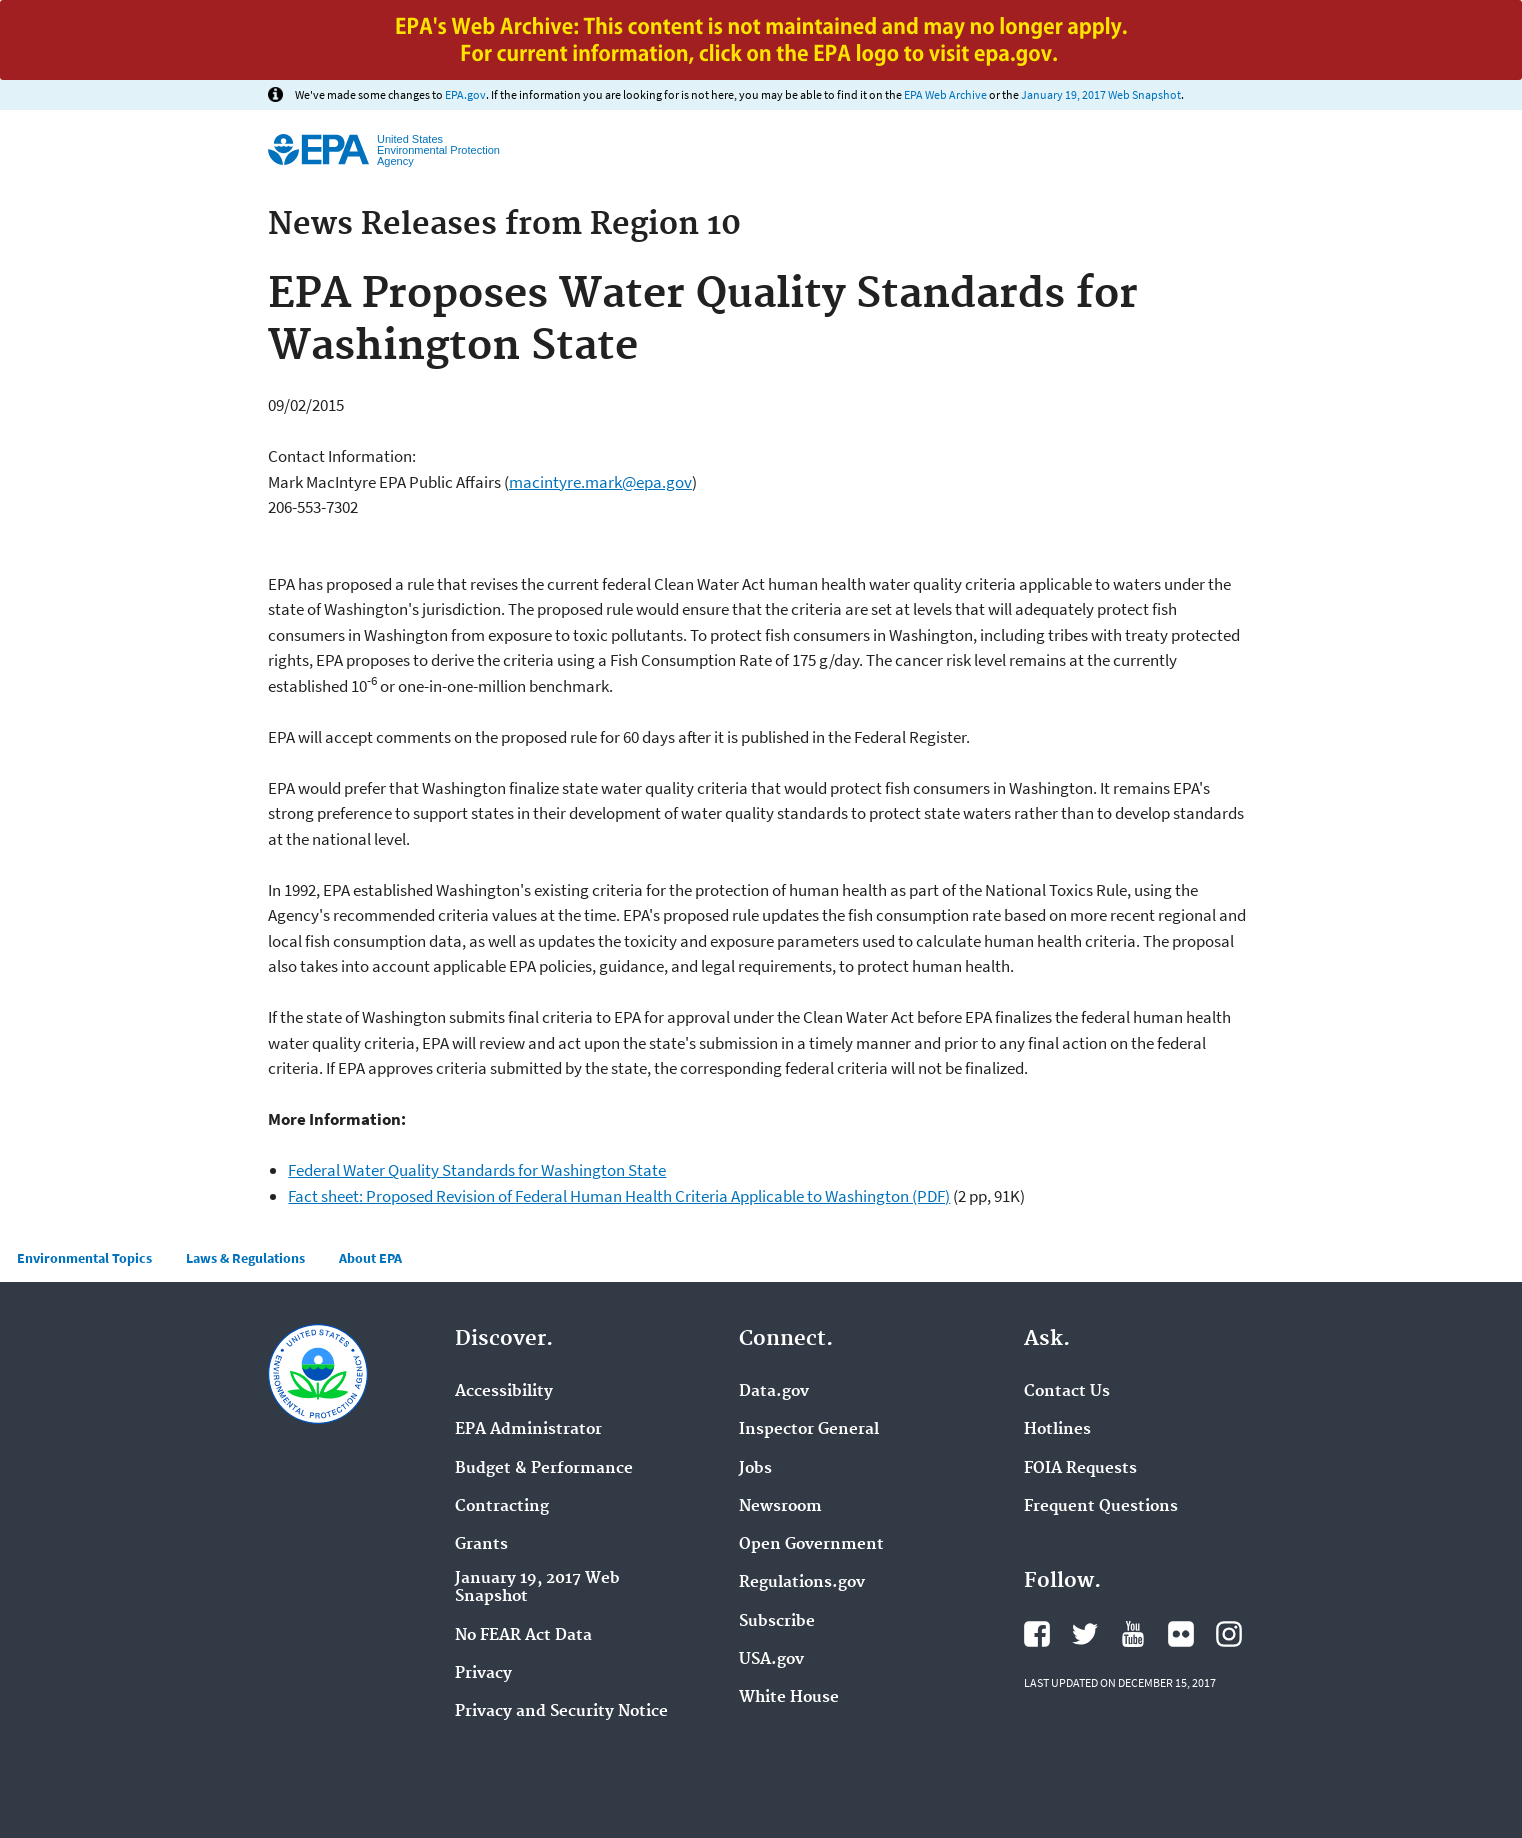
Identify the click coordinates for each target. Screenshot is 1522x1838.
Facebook (1037, 1634)
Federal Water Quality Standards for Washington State (477, 1170)
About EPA (370, 1258)
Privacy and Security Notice (561, 1712)
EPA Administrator (528, 1430)
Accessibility (504, 1392)
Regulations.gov (802, 1583)
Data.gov (774, 1392)
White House (789, 1698)
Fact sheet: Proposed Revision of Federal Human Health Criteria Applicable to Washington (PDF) (619, 1196)
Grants (481, 1545)
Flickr (1181, 1634)
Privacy (483, 1674)
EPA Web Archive (945, 94)
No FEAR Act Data (523, 1636)
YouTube (1133, 1634)
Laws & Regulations (245, 1258)
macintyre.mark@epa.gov (600, 482)
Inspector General (809, 1430)
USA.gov (771, 1660)
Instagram (1229, 1634)
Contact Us (1067, 1392)
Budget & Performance (544, 1469)
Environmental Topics (84, 1258)
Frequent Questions (1101, 1507)
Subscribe (777, 1622)
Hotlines (1057, 1430)
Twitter (1085, 1634)
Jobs (755, 1469)
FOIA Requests (1080, 1469)
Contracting (502, 1507)
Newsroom (780, 1507)
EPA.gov (465, 94)
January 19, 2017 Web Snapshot (1101, 94)
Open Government (811, 1545)
